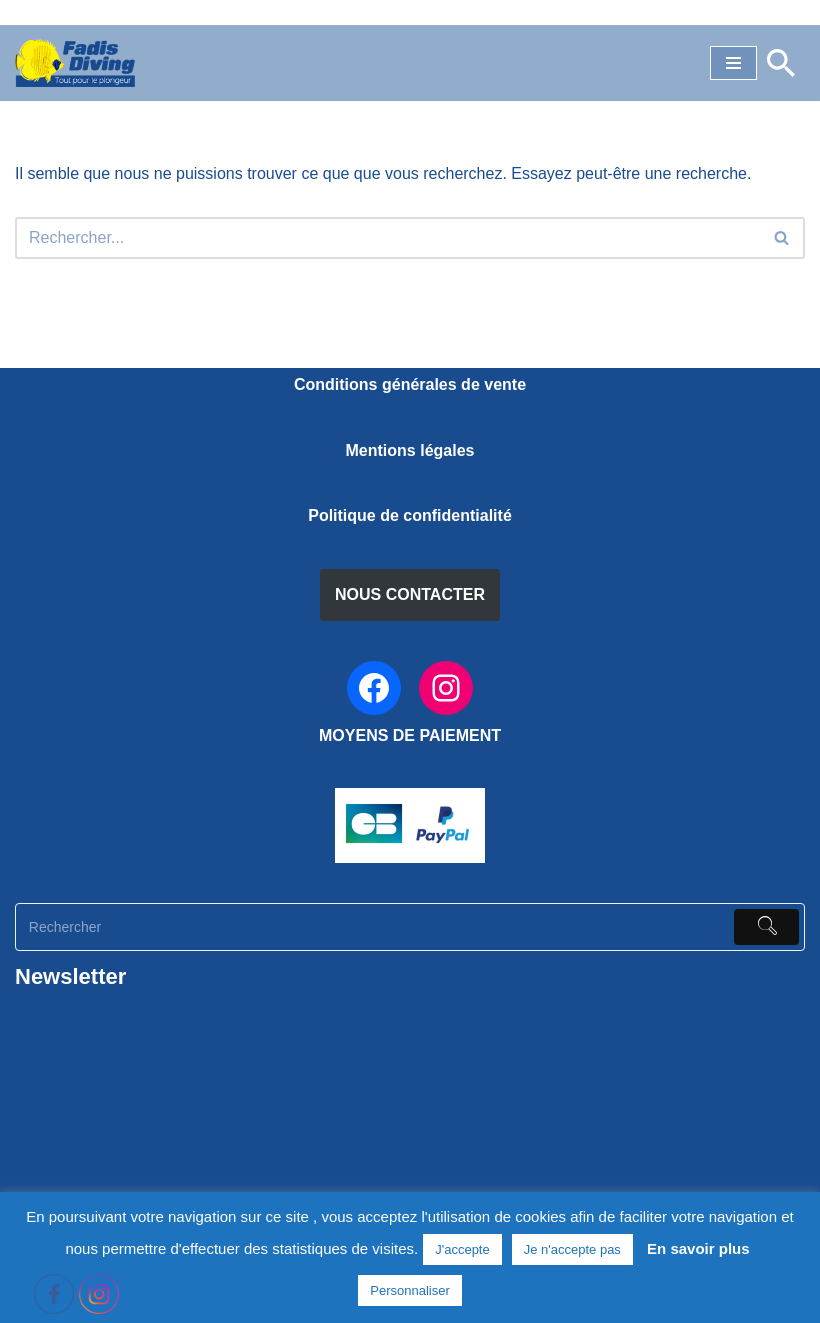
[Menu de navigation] (733, 63)
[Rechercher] (781, 63)
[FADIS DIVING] (75, 63)
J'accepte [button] (462, 1249)
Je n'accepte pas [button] (572, 1249)
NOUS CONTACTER (410, 594)
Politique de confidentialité (410, 515)
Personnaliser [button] (410, 1290)
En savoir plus (698, 1248)
